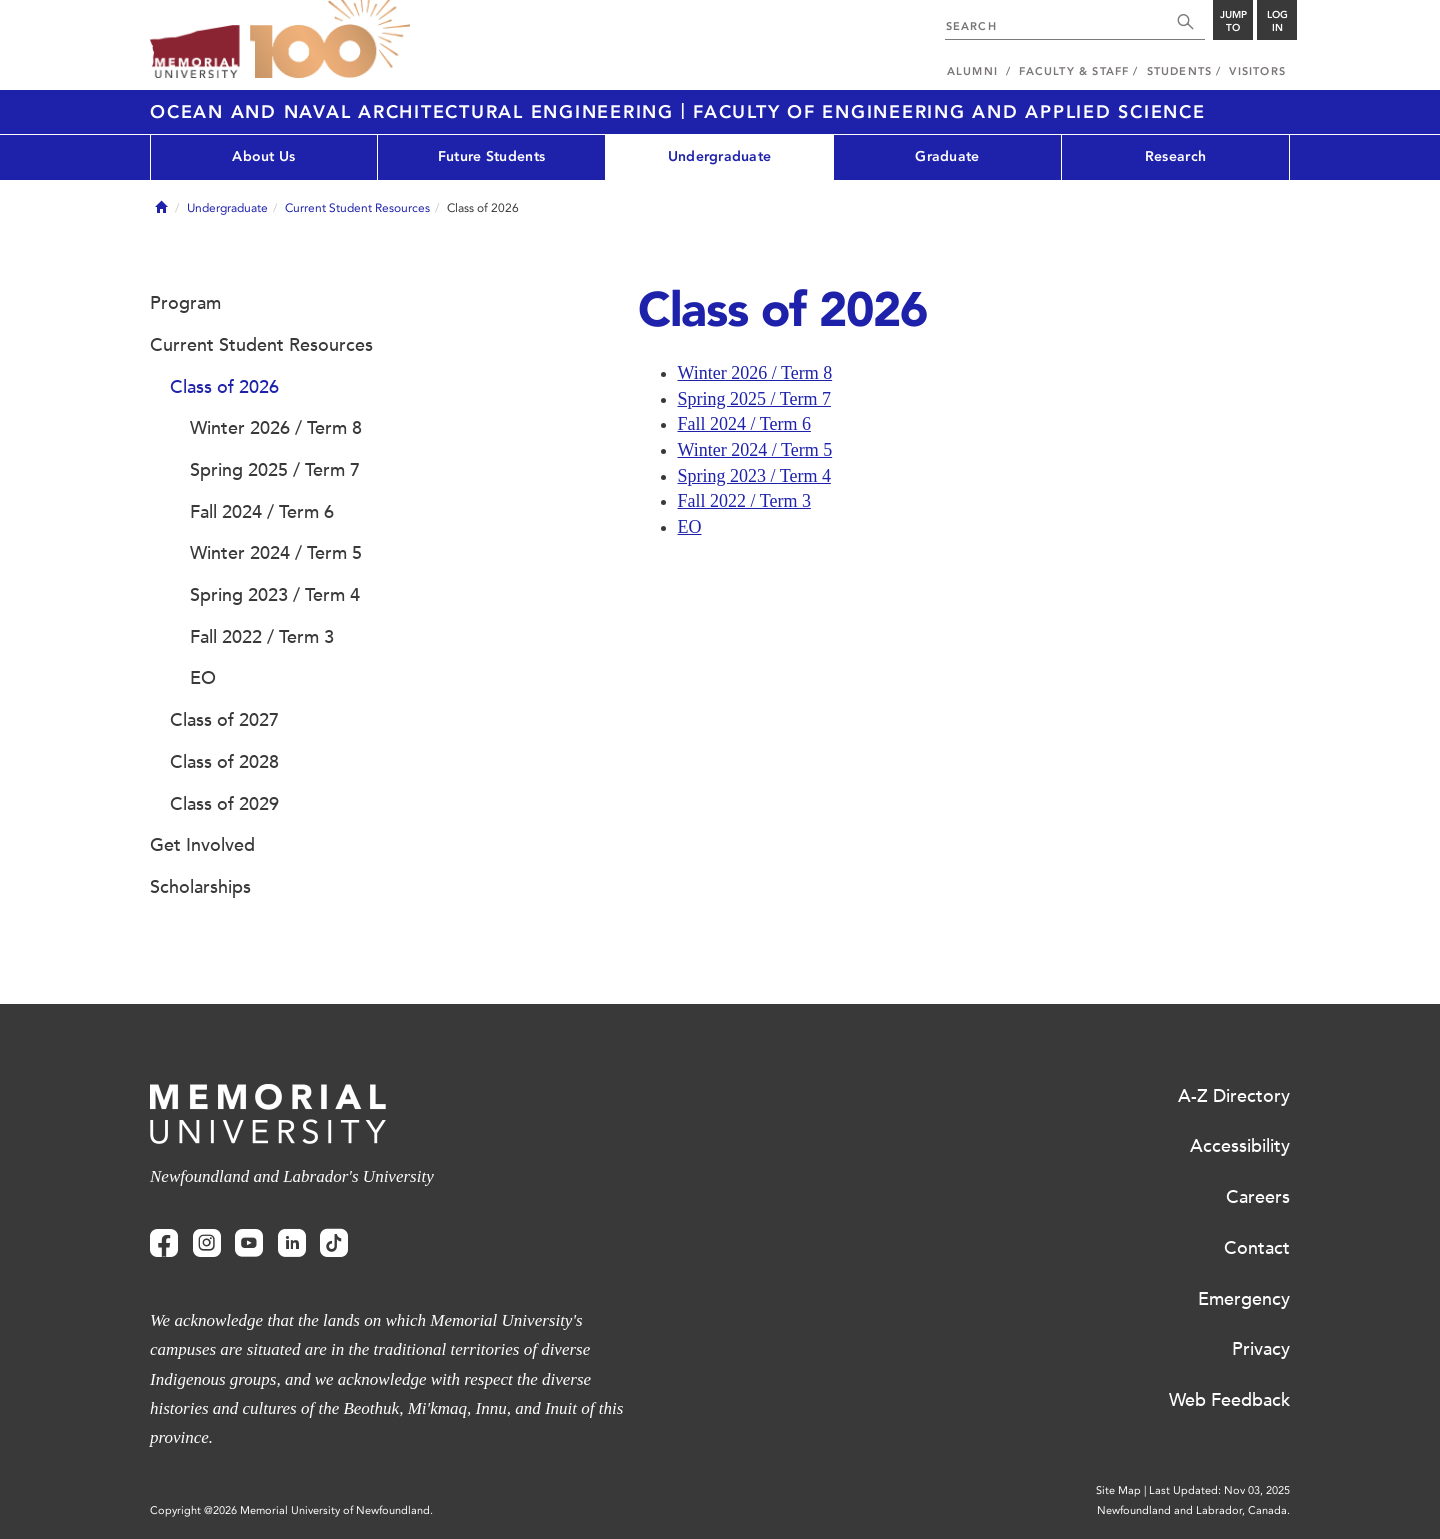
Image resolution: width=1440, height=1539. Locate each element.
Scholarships (200, 887)
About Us (263, 156)
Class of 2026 (224, 387)
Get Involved (202, 845)
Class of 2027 (224, 720)
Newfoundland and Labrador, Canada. (1193, 1510)
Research (1175, 156)
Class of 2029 (224, 804)
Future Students (491, 156)
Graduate (947, 156)
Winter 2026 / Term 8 (755, 373)
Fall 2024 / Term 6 (744, 424)
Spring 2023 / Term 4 (754, 476)
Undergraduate (720, 156)
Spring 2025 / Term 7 (754, 399)
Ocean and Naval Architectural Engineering (415, 112)
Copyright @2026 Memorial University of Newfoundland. (291, 1510)
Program (185, 303)
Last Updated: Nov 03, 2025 (1219, 1490)
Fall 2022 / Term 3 (744, 501)
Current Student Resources (357, 208)
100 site (330, 40)
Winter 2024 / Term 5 (755, 450)
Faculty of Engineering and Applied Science (949, 112)
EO (690, 527)
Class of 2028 (224, 762)
